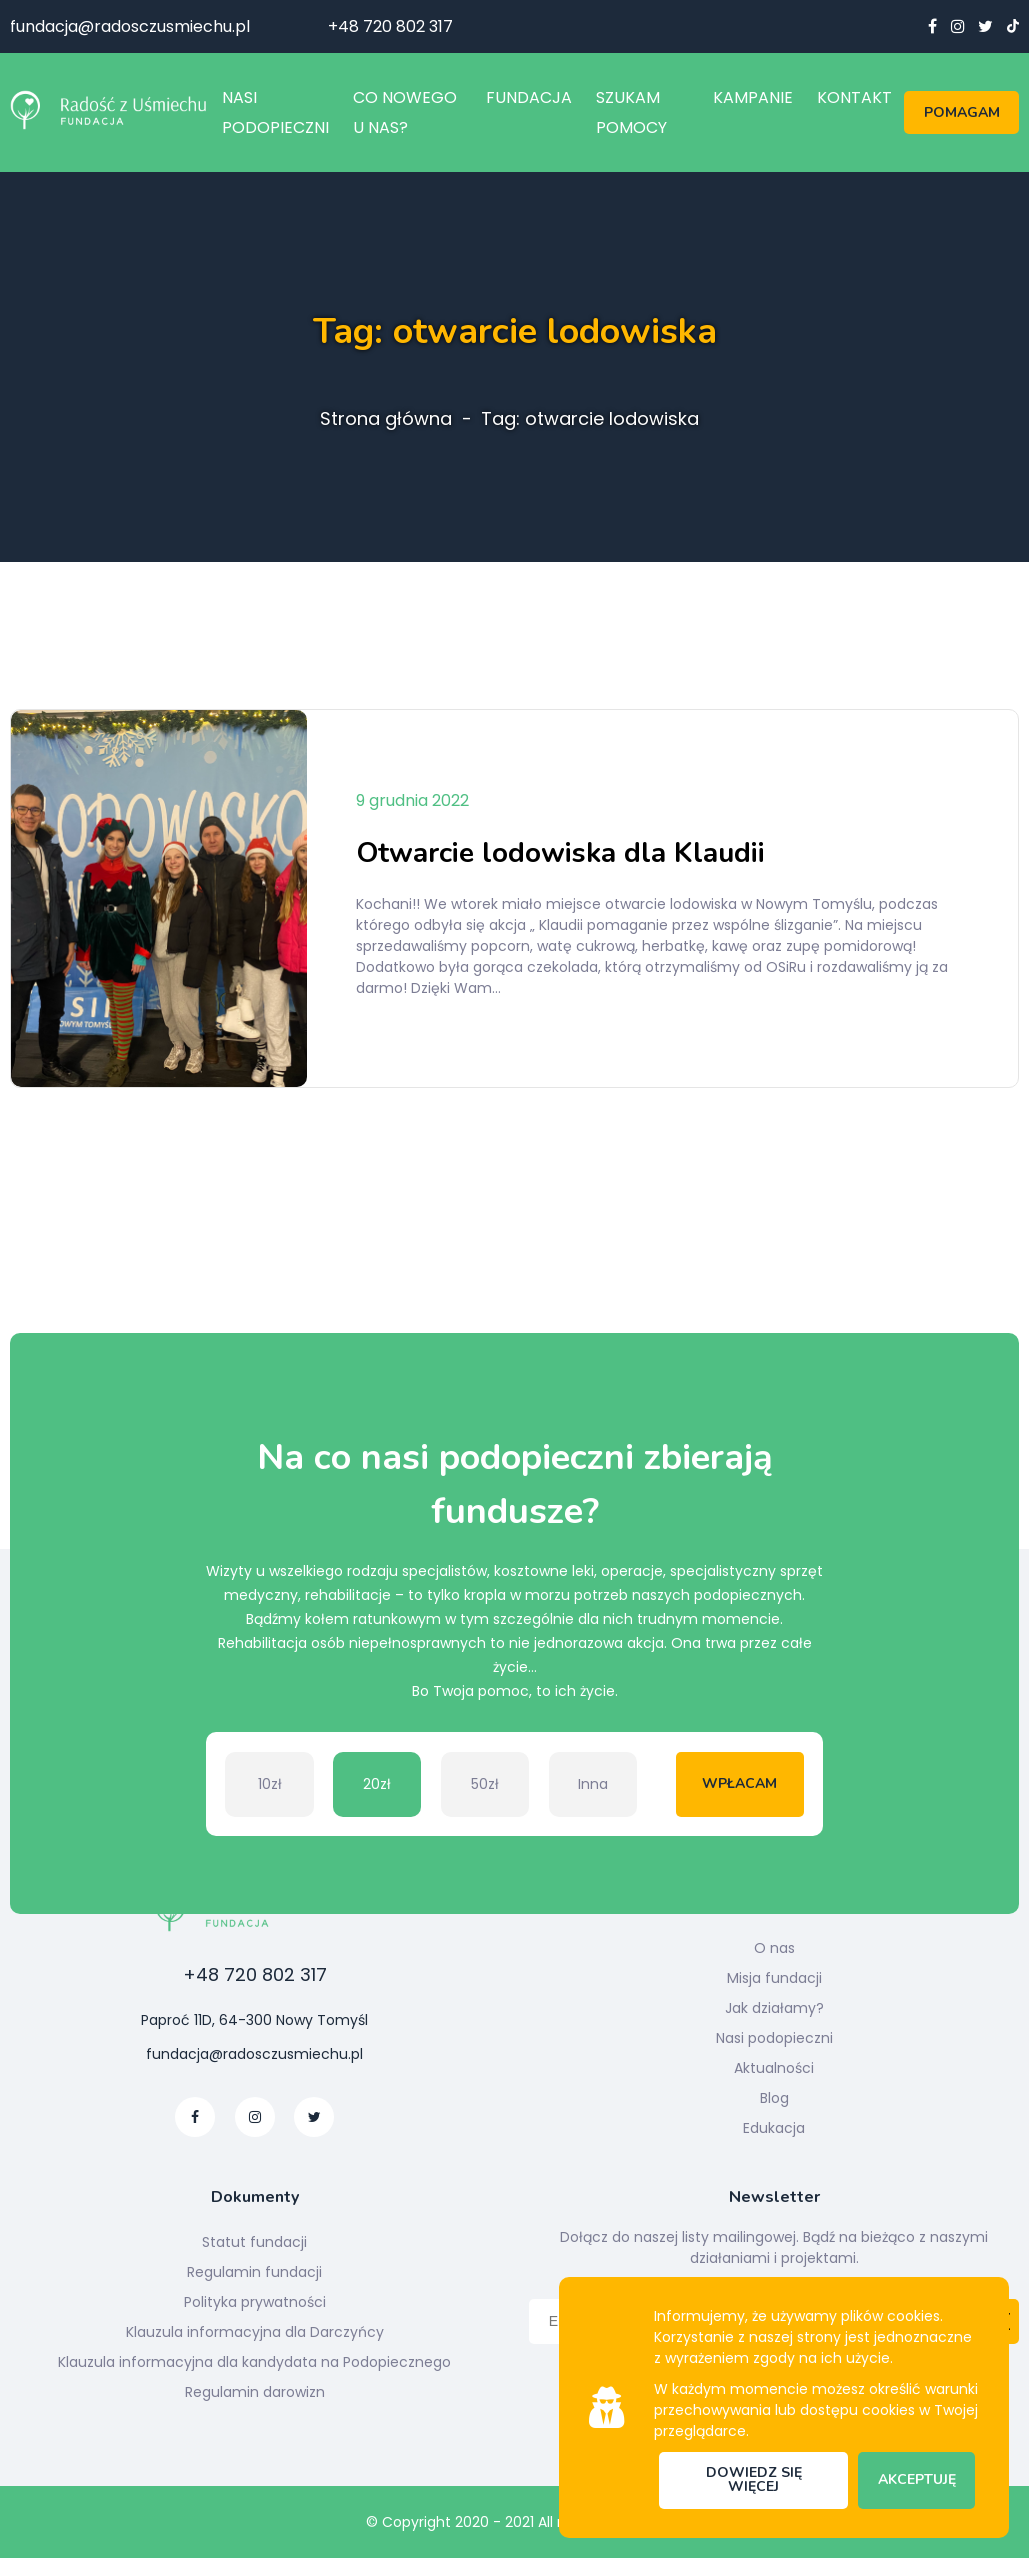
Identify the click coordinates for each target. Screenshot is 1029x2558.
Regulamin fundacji (254, 2272)
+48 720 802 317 (390, 26)
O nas (774, 1948)
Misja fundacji (774, 1978)
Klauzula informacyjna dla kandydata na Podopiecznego (254, 2362)
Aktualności (774, 2068)
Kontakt (854, 97)
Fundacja (529, 97)
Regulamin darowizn (255, 2392)
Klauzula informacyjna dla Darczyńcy (255, 2332)
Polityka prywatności (255, 2302)
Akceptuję (917, 2479)
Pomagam (962, 112)
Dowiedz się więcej (754, 2479)
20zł (377, 1784)
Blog (774, 2098)
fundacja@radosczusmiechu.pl (130, 26)
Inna (593, 1784)
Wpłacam (739, 1783)
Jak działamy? (774, 2008)
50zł (485, 1784)
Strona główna (386, 419)
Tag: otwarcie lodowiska (590, 419)
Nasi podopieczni (774, 2038)
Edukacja (774, 2128)
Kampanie (753, 97)
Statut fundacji (254, 2242)
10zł (270, 1784)
